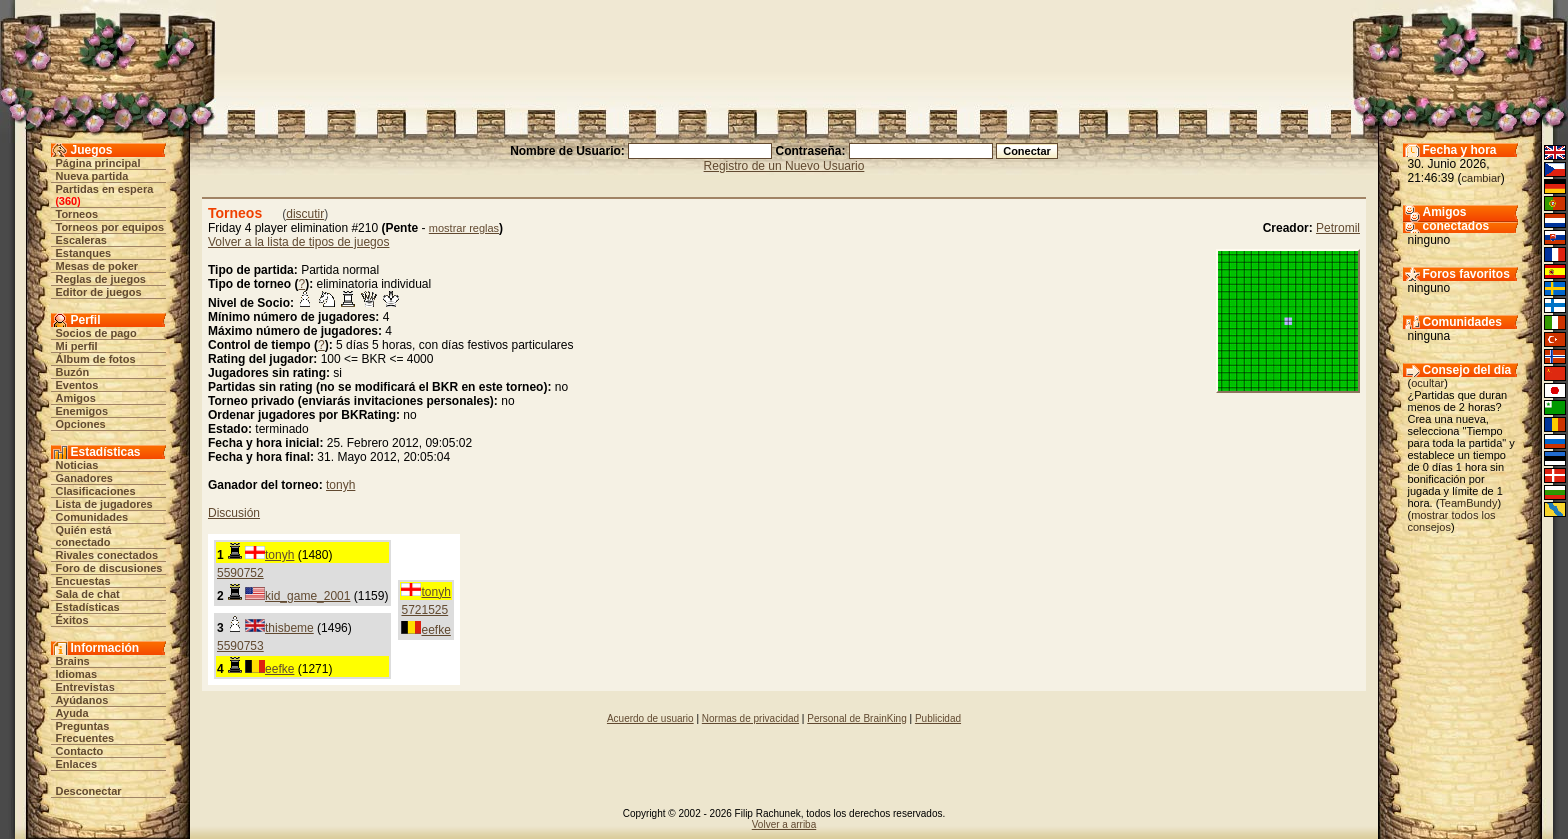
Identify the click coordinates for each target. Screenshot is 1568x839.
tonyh (340, 485)
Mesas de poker (97, 266)
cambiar (1481, 178)
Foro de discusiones (109, 568)
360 (68, 201)
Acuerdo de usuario (650, 718)
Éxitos (72, 620)
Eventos (77, 385)
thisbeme (289, 628)
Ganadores (84, 478)
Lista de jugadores (104, 504)
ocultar (1427, 383)
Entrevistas (85, 687)
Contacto (80, 751)
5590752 (240, 573)
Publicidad (938, 718)
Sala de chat (88, 594)
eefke (435, 630)
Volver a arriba (784, 824)
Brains (73, 661)
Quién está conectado (84, 536)
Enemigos (82, 411)
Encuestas (83, 581)
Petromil (1338, 228)
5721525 (424, 610)
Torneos (77, 214)
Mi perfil (77, 346)
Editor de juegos (99, 292)
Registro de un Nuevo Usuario (784, 166)
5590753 (240, 646)
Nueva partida (92, 176)
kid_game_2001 (307, 596)
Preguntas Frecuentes (85, 732)
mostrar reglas (464, 228)
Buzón (73, 372)
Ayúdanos (82, 700)
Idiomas (77, 674)
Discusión (234, 513)
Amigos (76, 398)
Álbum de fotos (96, 359)
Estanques (84, 253)
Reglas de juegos (101, 279)
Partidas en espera (105, 189)
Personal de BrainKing (857, 718)
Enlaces (77, 764)
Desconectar (89, 791)
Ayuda (72, 713)
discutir (305, 214)
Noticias (77, 465)
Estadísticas (88, 607)
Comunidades (92, 517)
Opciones (81, 424)
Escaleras (81, 240)
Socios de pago (96, 333)
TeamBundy (1468, 503)
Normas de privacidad (750, 718)
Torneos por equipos (110, 227)
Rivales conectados (107, 555)
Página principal (98, 163)
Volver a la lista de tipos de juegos (298, 242)
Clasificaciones (96, 491)
